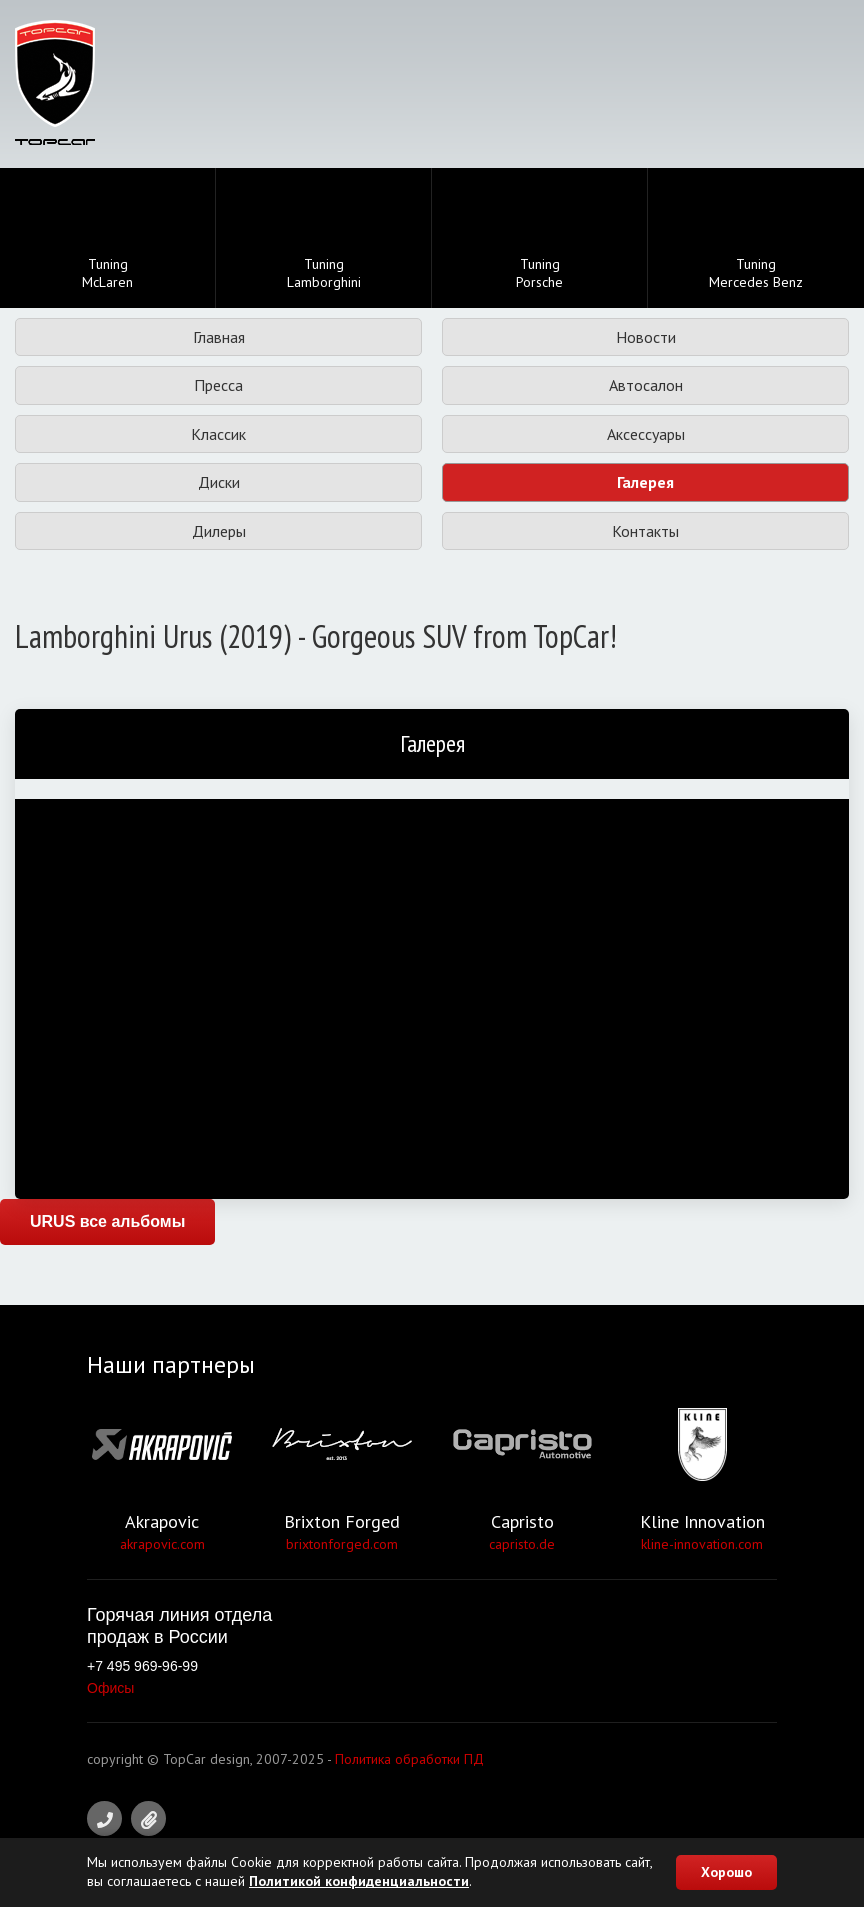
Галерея (645, 482)
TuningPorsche (539, 240)
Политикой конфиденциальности (359, 1881)
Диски (219, 482)
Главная (219, 337)
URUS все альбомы (107, 1221)
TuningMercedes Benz (756, 240)
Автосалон (646, 385)
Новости (646, 337)
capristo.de (522, 1544)
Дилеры (219, 531)
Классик (218, 434)
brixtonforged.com (342, 1544)
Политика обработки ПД (409, 1759)
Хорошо (726, 1872)
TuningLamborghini (324, 239)
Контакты (645, 531)
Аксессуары (646, 434)
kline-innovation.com (702, 1544)
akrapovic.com (162, 1544)
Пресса (218, 385)
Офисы (110, 1688)
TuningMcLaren (108, 240)
